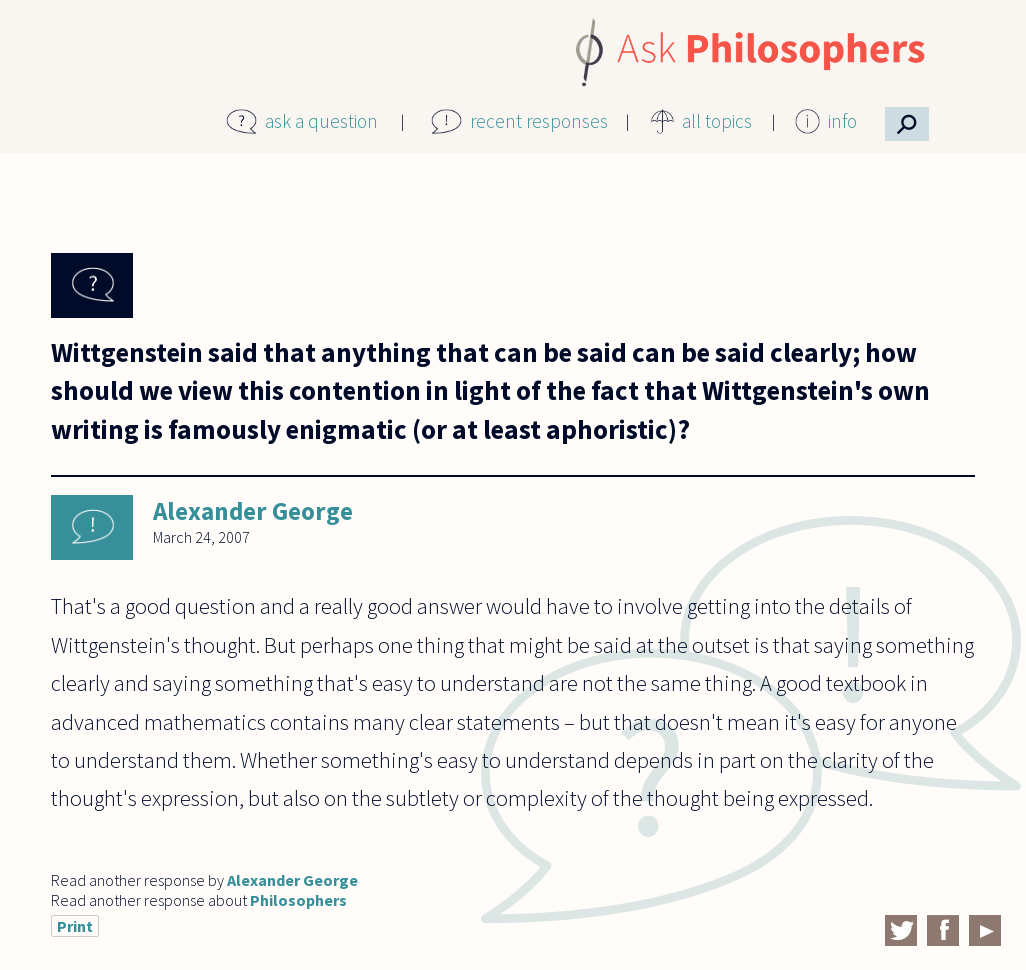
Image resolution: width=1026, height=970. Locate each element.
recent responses (539, 121)
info (842, 121)
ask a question (321, 121)
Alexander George (253, 511)
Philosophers (298, 900)
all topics (717, 121)
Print (75, 926)
